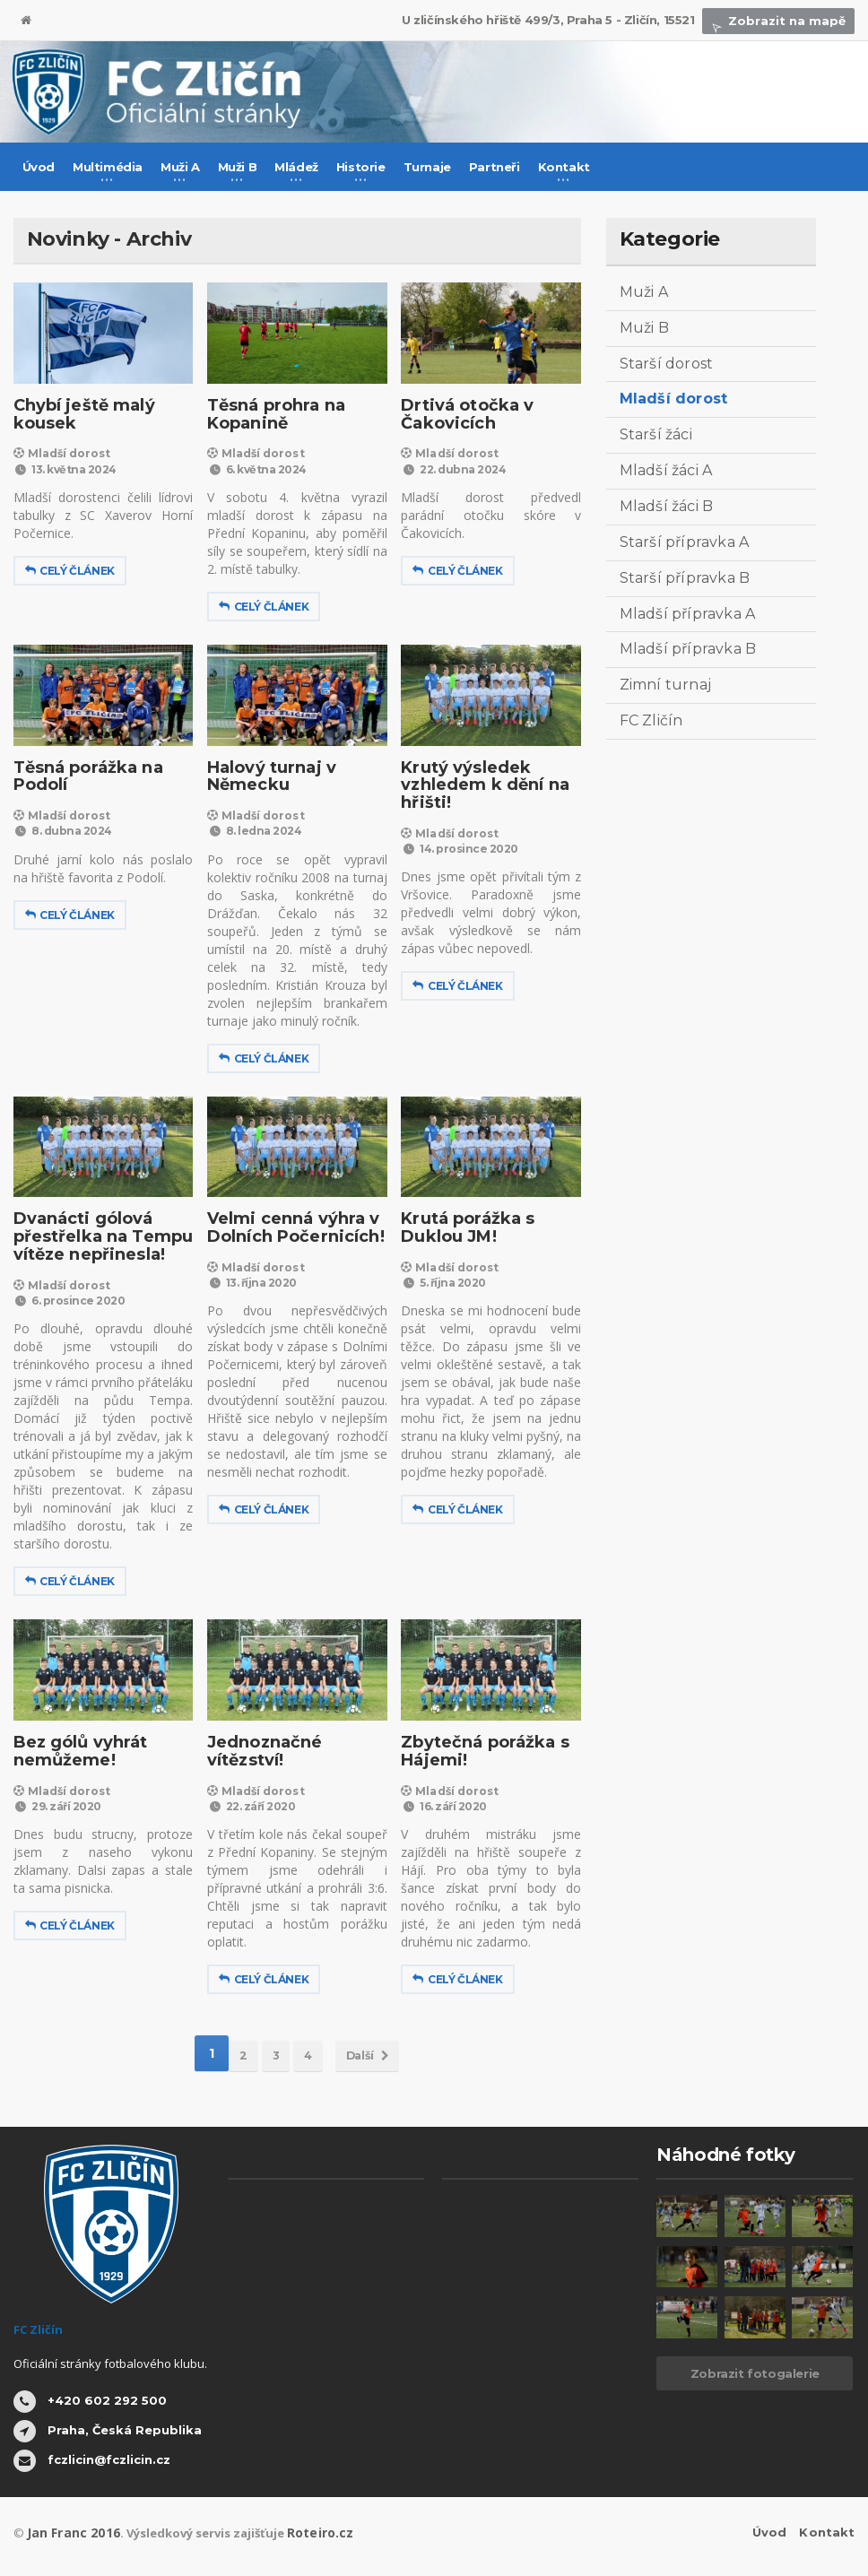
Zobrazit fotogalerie (755, 2373)
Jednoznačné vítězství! (262, 1751)
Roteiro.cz (307, 2532)
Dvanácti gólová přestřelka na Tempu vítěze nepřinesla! (98, 1236)
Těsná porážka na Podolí (84, 776)
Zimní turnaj (664, 684)
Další (379, 2053)
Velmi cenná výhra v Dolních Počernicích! (291, 1227)
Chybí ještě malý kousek (80, 414)
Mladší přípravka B (686, 648)
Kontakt (827, 2532)
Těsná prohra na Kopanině (272, 414)
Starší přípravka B (683, 577)
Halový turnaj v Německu (268, 776)
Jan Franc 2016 (68, 2532)
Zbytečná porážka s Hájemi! (480, 1751)
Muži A (643, 291)
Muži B (644, 327)
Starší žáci (655, 434)
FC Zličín (650, 720)
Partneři (494, 167)
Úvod (38, 167)
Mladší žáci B (665, 506)
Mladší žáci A (665, 470)
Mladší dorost (58, 453)
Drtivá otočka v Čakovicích (463, 414)
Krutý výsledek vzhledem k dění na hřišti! (480, 785)
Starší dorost (665, 363)
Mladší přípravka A (686, 613)
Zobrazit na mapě (782, 20)
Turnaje (427, 167)
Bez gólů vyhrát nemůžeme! (77, 1751)
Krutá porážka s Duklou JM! (464, 1227)
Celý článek (70, 570)
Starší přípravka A (683, 542)
